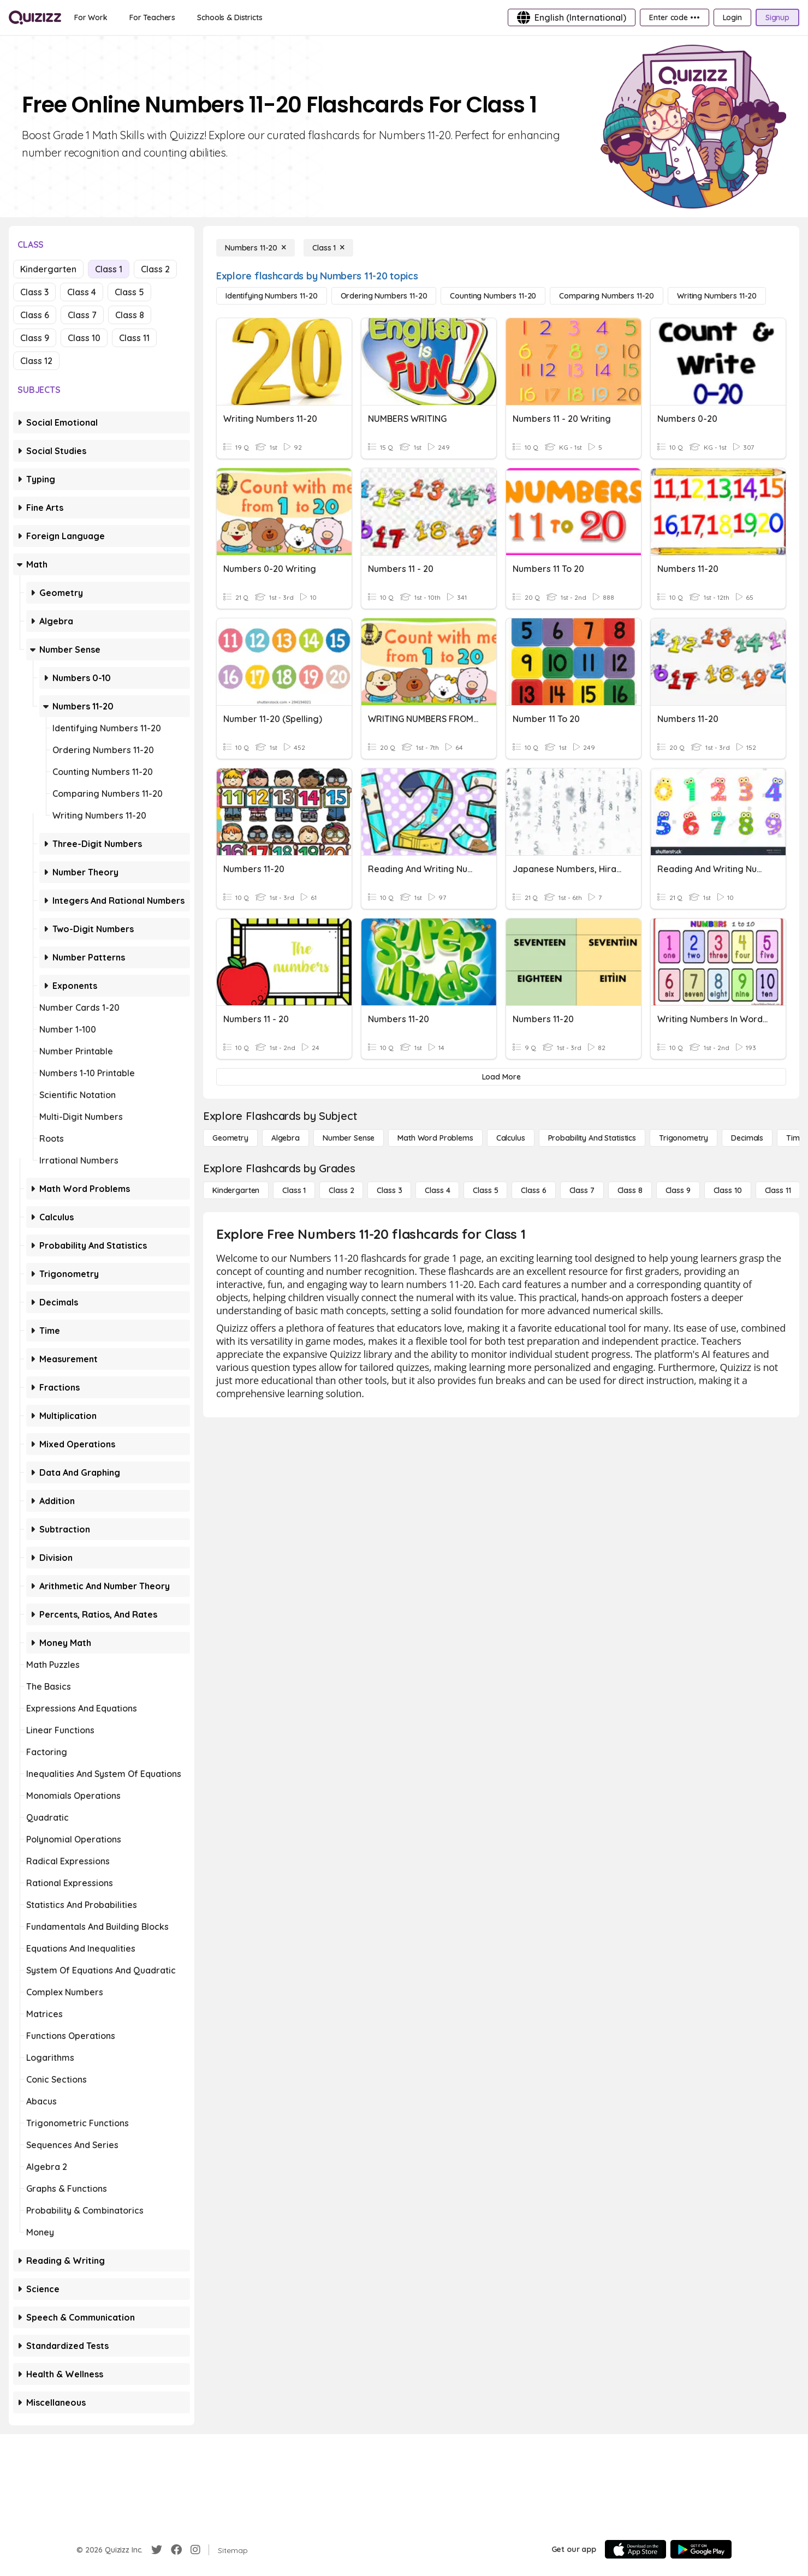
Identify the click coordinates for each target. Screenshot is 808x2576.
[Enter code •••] (674, 17)
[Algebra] (285, 1138)
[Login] (732, 17)
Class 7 (82, 314)
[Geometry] (230, 1138)
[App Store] (635, 2549)
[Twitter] (156, 2550)
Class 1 (108, 269)
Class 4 (81, 292)
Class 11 (134, 337)
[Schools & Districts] (229, 17)
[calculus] (510, 1138)
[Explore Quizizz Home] (35, 17)
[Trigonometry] (683, 1138)
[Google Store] (701, 2549)
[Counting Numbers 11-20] (493, 296)
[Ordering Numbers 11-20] (384, 296)
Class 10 (84, 337)
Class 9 (34, 337)
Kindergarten (48, 269)
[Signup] (777, 17)
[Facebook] (176, 2550)
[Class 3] (389, 1190)
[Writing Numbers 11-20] (717, 296)
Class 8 (129, 314)
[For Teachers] (152, 17)
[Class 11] (778, 1190)
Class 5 (129, 292)
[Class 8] (630, 1190)
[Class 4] (437, 1190)
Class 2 (155, 269)
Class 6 (34, 314)
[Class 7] (582, 1190)
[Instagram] (195, 2550)
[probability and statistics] (592, 1138)
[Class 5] (485, 1190)
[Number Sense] (348, 1138)
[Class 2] (341, 1190)
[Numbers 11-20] (255, 248)
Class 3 (34, 292)
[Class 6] (533, 1190)
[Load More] (501, 1077)
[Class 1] (328, 248)
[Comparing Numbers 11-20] (606, 296)
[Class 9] (678, 1190)
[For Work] (91, 17)
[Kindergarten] (236, 1190)
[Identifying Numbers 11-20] (271, 296)
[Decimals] (747, 1138)
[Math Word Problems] (435, 1138)
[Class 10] (727, 1190)
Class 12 (36, 360)
